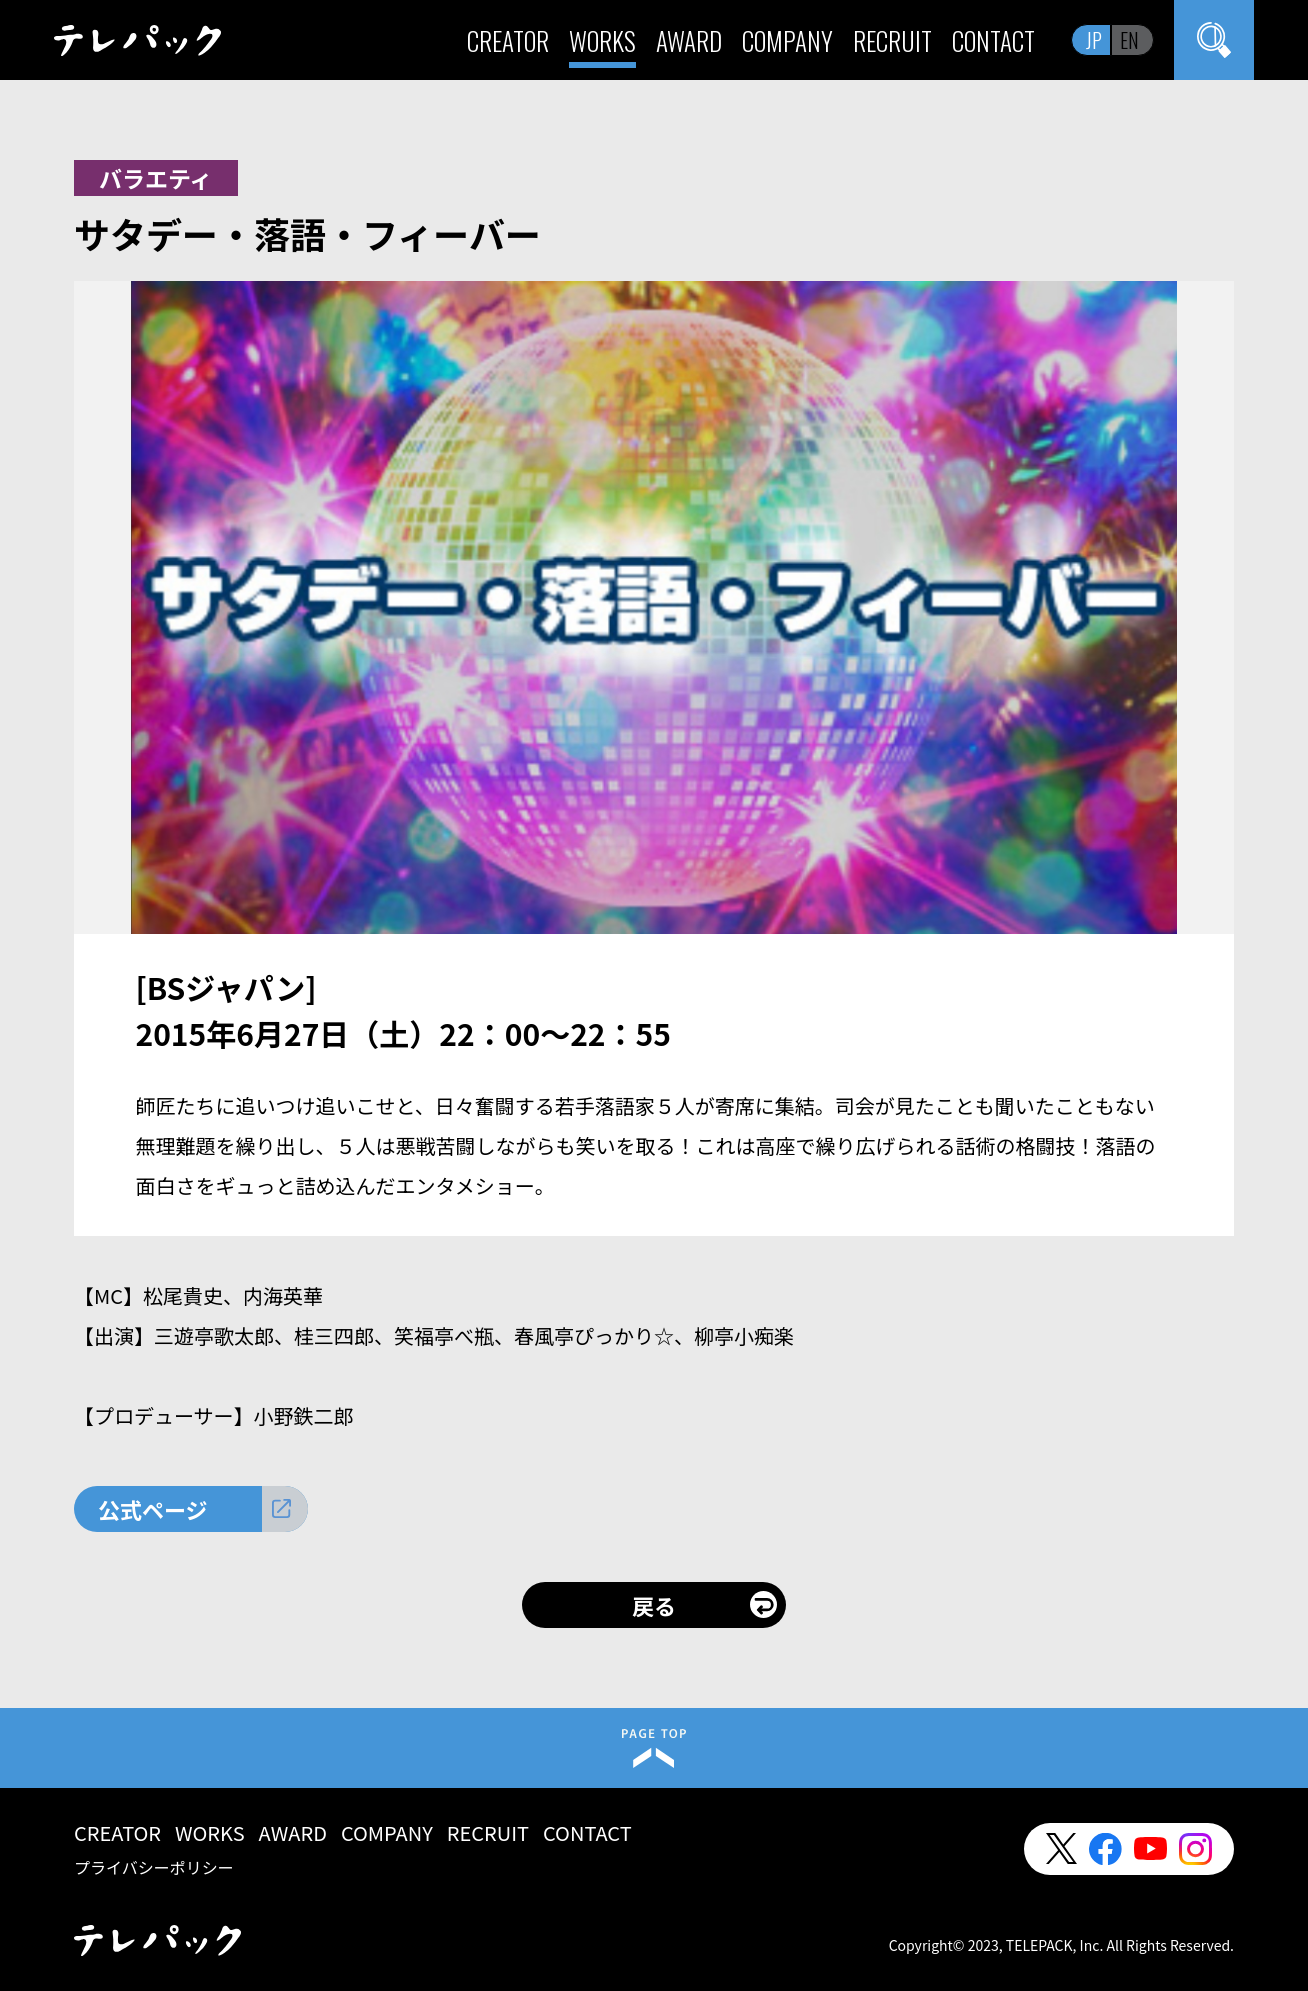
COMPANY (787, 40)
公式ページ (153, 1509)
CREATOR (508, 40)
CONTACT (993, 40)
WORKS (602, 40)
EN (1129, 40)
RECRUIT (892, 40)
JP (1094, 40)
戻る (654, 1605)
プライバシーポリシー (154, 1867)
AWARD (689, 40)
